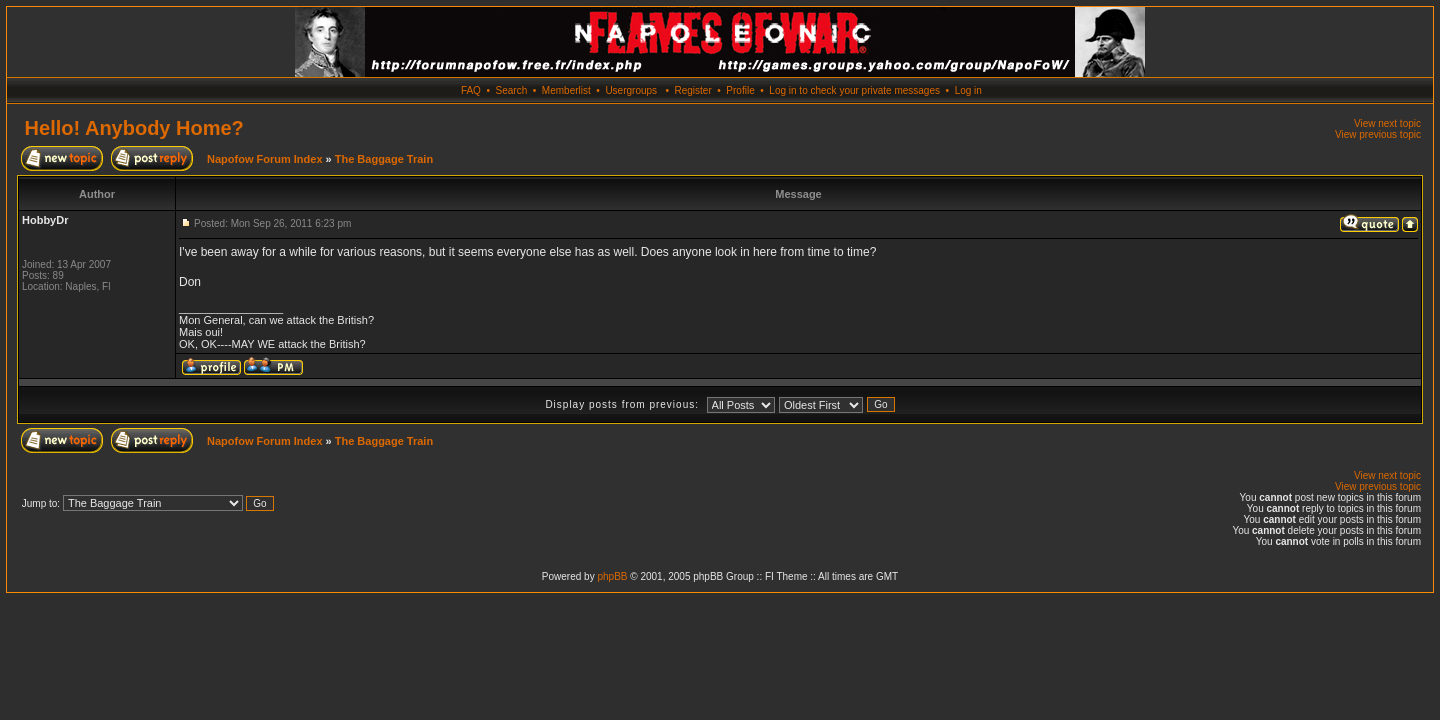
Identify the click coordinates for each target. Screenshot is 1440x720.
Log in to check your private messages (854, 90)
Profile (740, 90)
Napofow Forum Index (265, 159)
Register (692, 90)
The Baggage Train (384, 159)
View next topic (1387, 123)
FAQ (471, 90)
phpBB (612, 576)
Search (512, 90)
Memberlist (566, 90)
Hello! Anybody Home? (134, 128)
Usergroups (631, 90)
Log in (968, 90)
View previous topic (1378, 134)
